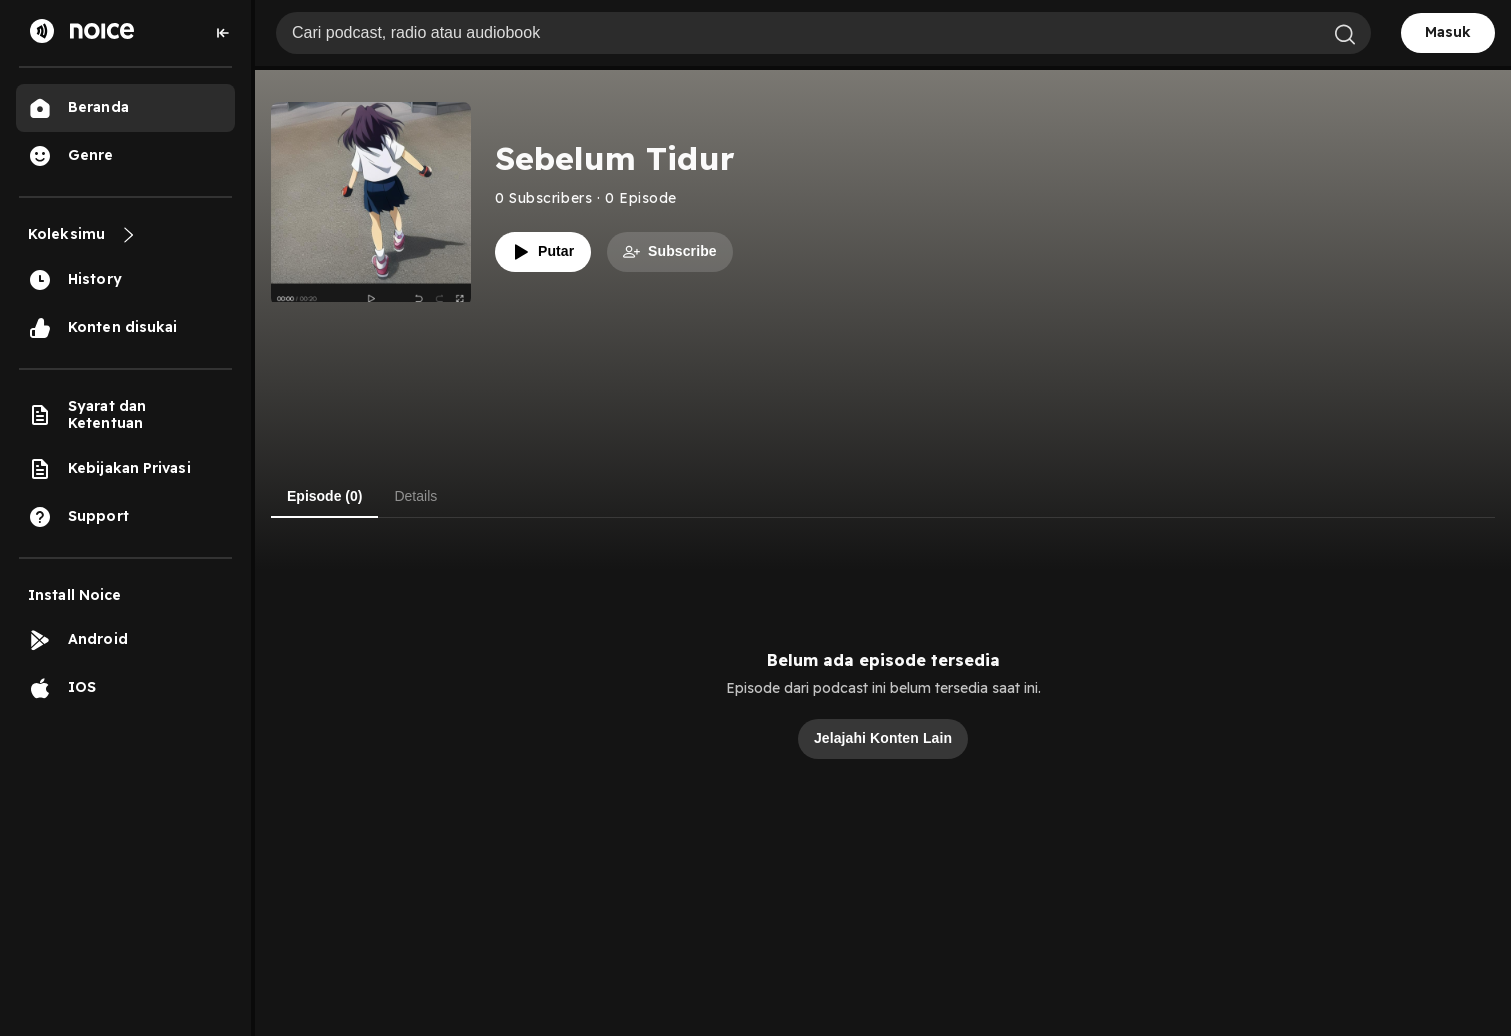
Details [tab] (415, 496)
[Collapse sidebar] (223, 33)
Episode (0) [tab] (324, 496)
